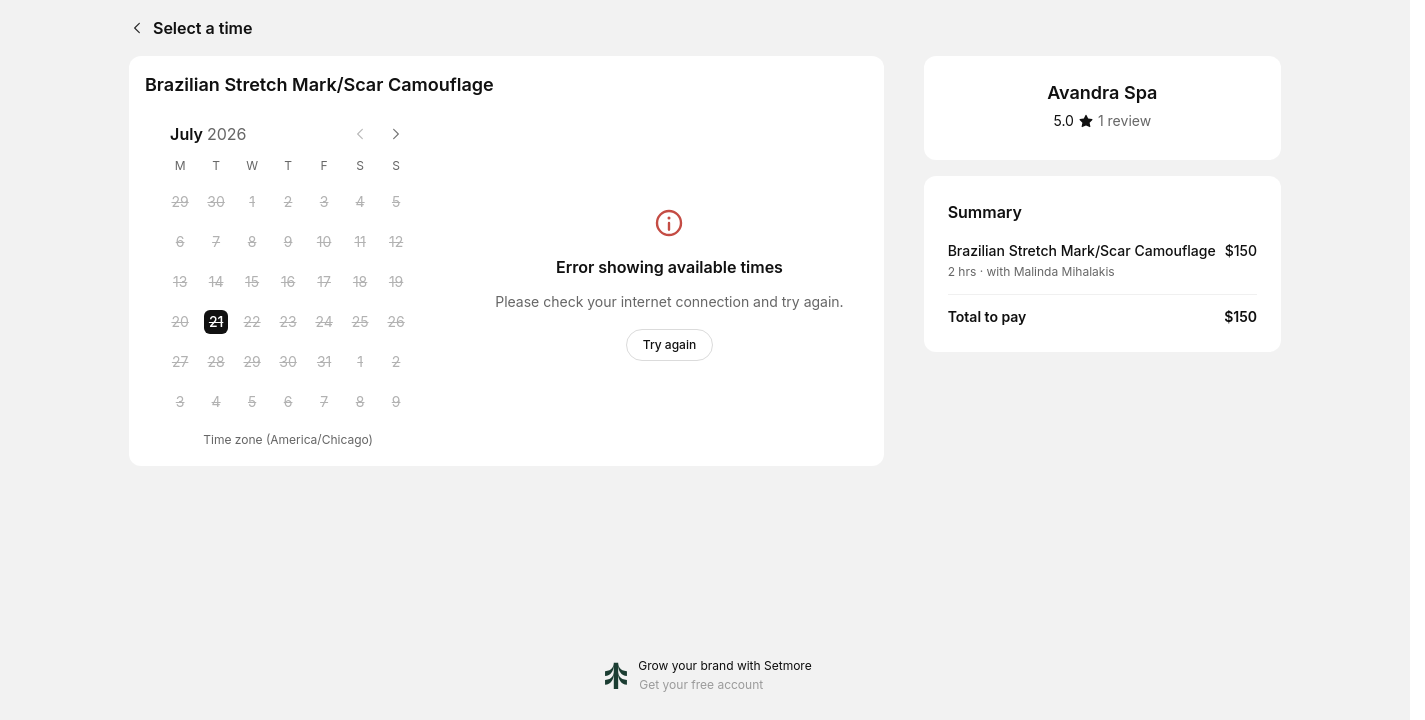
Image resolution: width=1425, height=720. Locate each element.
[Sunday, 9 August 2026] (396, 402)
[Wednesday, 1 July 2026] (252, 202)
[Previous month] (360, 134)
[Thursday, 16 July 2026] (288, 282)
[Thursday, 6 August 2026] (288, 402)
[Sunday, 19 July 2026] (396, 282)
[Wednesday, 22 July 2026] (252, 322)
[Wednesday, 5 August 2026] (252, 402)
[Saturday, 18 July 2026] (360, 282)
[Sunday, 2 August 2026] (396, 362)
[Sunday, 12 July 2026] (396, 242)
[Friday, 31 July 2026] (324, 362)
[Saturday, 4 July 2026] (360, 202)
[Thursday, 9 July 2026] (288, 242)
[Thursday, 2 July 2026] (288, 202)
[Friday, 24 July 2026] (324, 322)
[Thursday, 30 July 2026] (288, 362)
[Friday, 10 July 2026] (324, 242)
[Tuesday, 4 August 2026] (216, 402)
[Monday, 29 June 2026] (180, 202)
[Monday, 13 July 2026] (180, 282)
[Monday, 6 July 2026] (180, 242)
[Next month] (396, 134)
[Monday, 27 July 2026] (180, 362)
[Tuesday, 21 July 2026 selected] (216, 322)
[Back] (133, 28)
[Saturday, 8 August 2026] (360, 402)
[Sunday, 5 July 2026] (396, 202)
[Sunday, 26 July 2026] (396, 322)
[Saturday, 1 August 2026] (360, 362)
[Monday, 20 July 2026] (180, 322)
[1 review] (1124, 121)
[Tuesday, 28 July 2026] (216, 362)
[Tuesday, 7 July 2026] (216, 242)
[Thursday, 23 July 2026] (288, 322)
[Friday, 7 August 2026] (324, 402)
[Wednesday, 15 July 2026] (252, 282)
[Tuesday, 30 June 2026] (216, 202)
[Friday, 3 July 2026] (324, 202)
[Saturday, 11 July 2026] (360, 242)
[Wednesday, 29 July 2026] (252, 362)
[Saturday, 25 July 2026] (360, 322)
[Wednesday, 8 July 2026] (252, 242)
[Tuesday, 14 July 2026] (216, 282)
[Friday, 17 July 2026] (324, 282)
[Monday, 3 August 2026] (180, 402)
